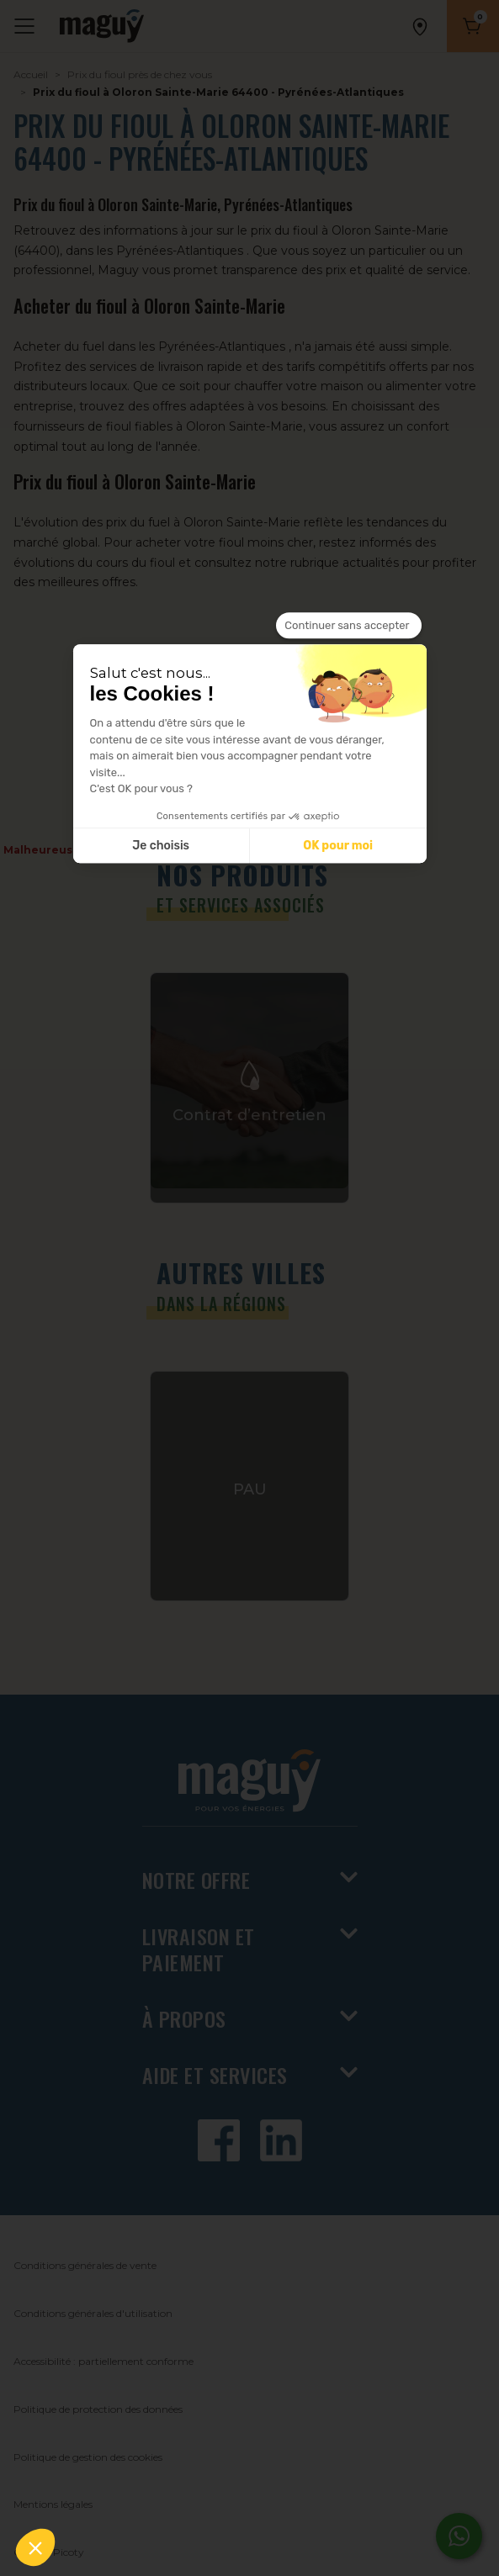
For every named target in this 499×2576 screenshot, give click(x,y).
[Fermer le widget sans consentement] (348, 625)
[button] (35, 2547)
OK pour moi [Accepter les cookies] (338, 845)
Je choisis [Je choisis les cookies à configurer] (160, 845)
